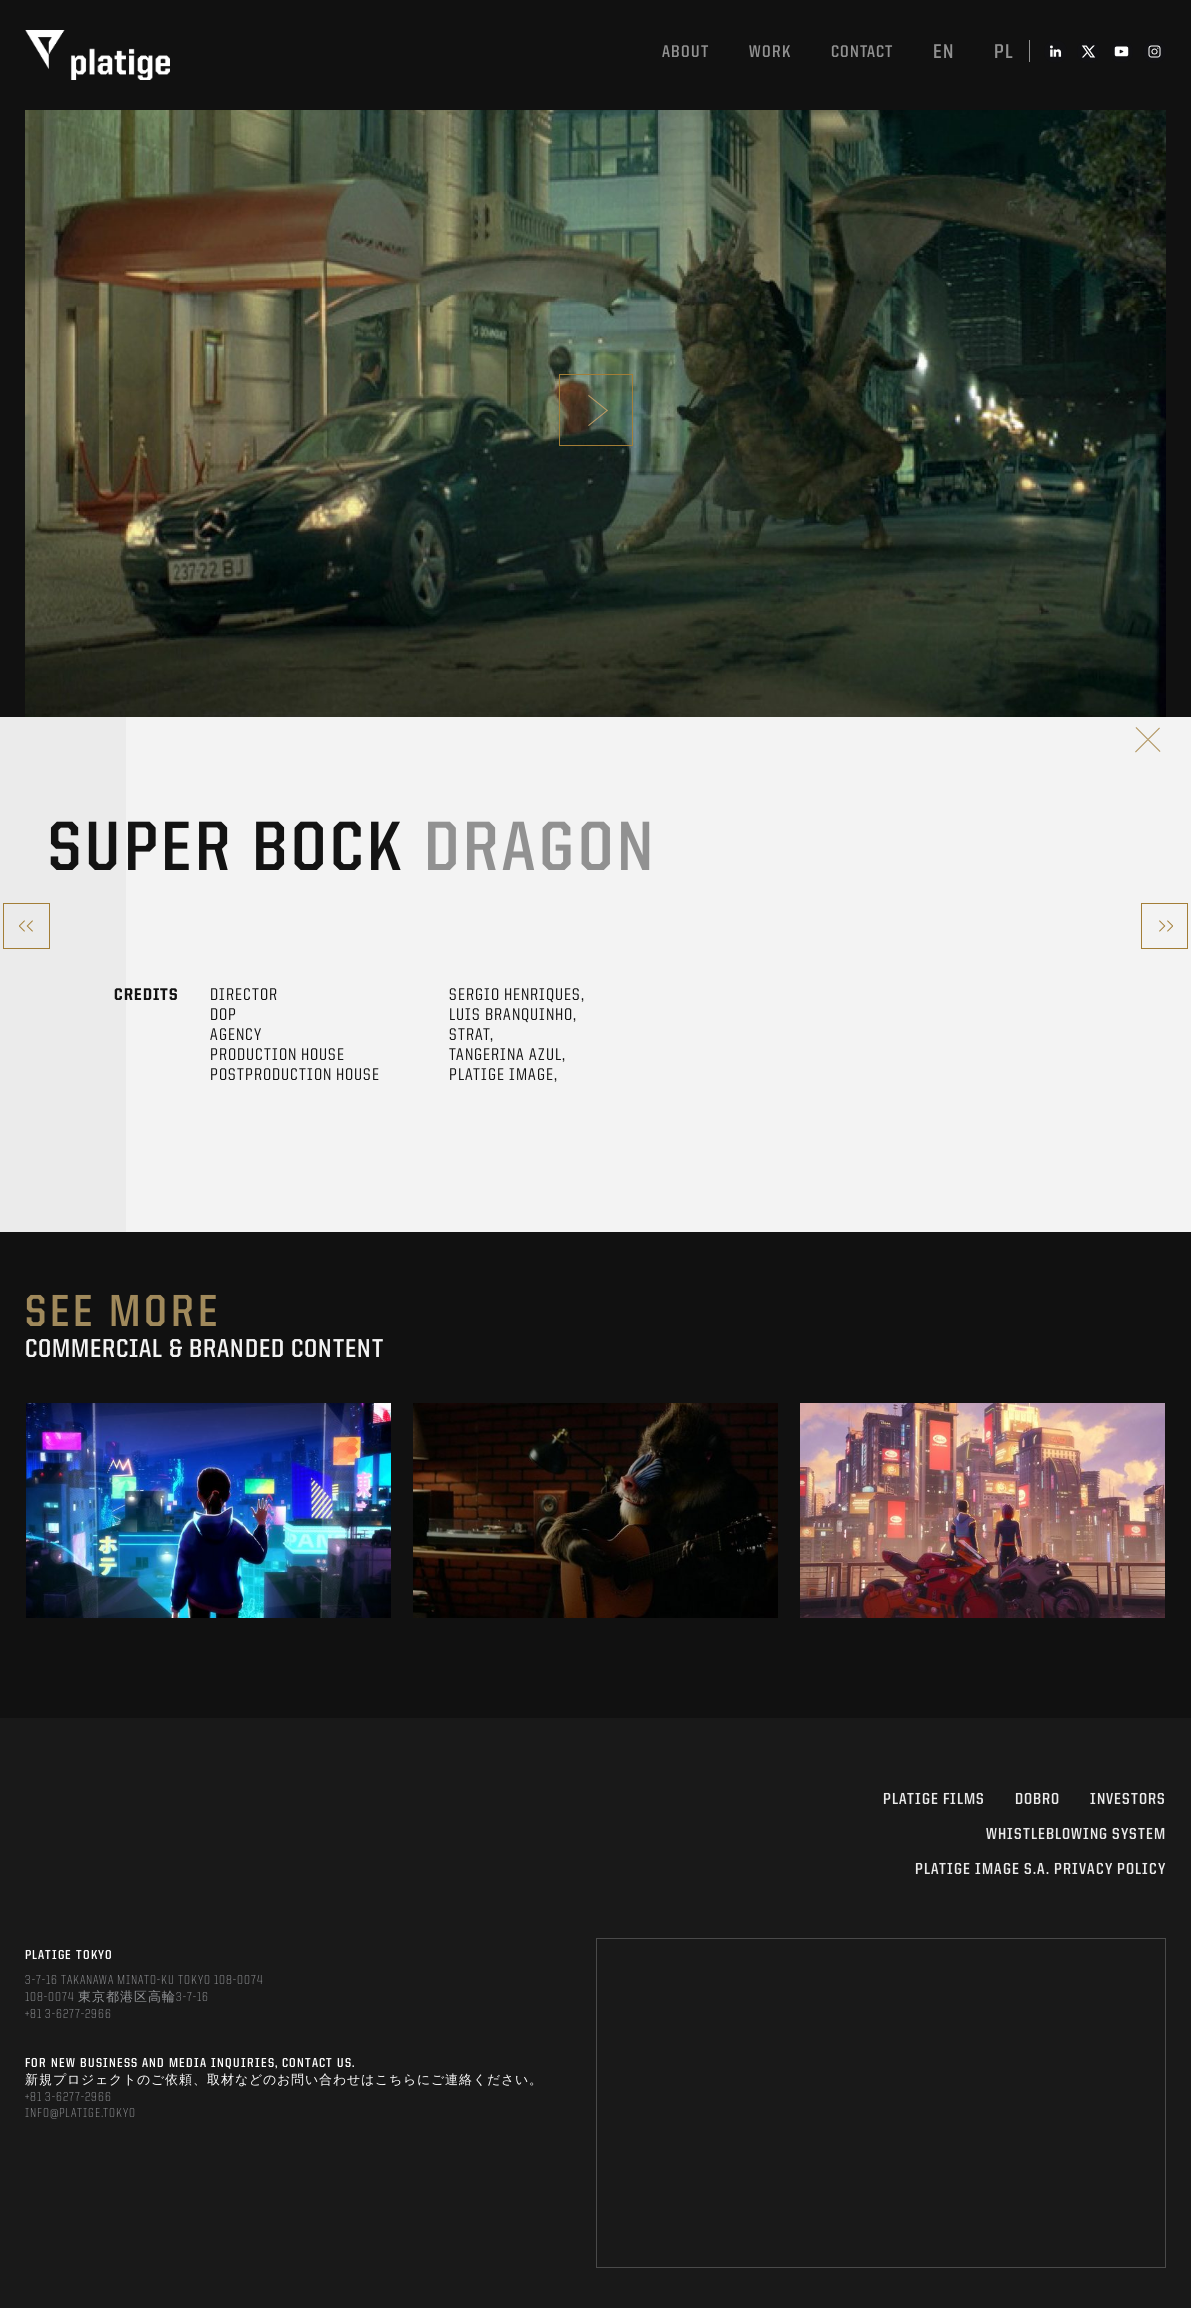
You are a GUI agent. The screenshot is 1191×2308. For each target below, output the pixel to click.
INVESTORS (1128, 1800)
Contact (862, 52)
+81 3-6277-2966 (68, 2014)
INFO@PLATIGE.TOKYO (80, 2113)
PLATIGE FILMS (934, 1800)
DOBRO (1037, 1800)
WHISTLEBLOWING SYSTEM (1076, 1835)
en (943, 53)
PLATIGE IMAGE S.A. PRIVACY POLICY (1040, 1870)
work (770, 52)
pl (1004, 53)
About (685, 52)
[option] (208, 1510)
